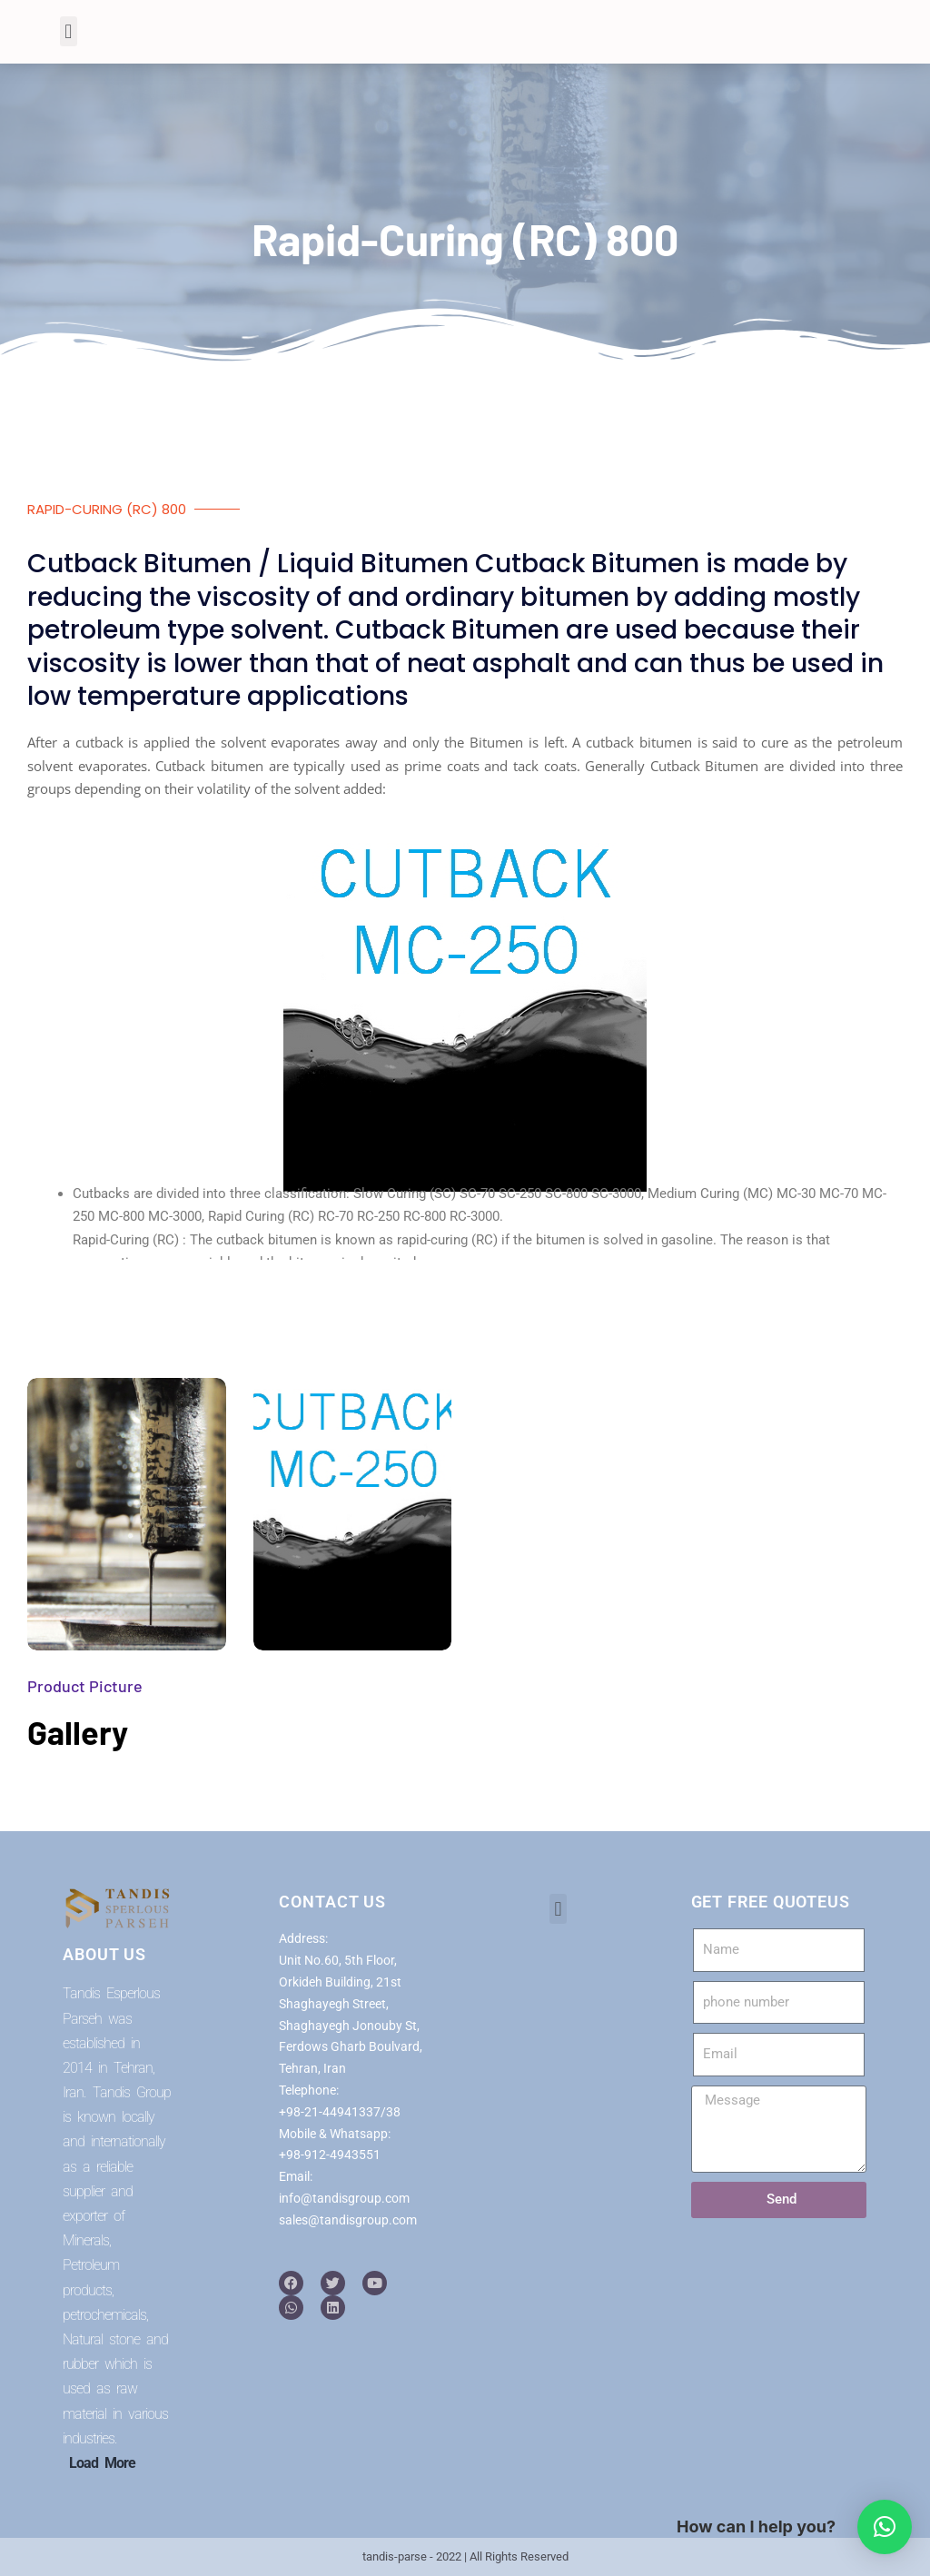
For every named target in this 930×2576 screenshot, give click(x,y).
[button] (68, 31)
